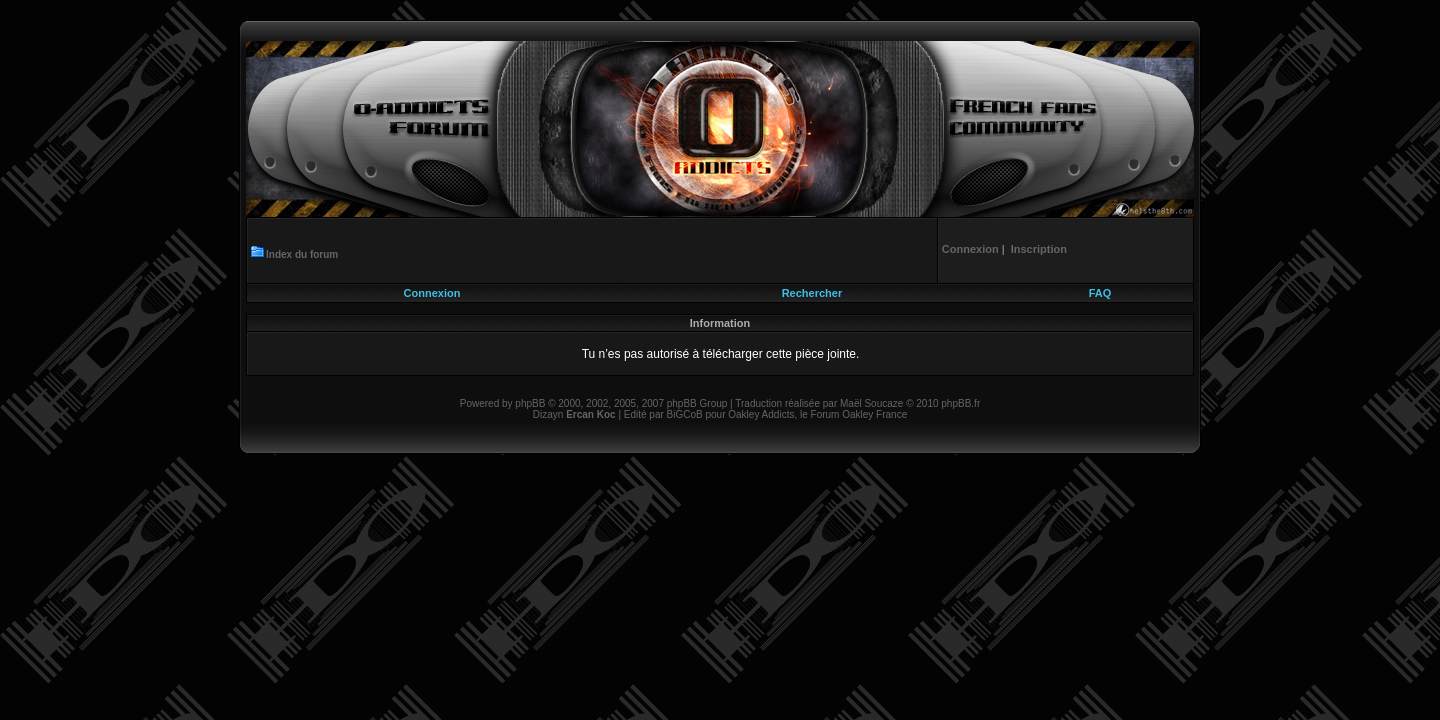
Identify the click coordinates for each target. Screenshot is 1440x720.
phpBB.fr (960, 403)
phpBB (530, 403)
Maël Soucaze (871, 403)
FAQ (1100, 293)
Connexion (432, 293)
